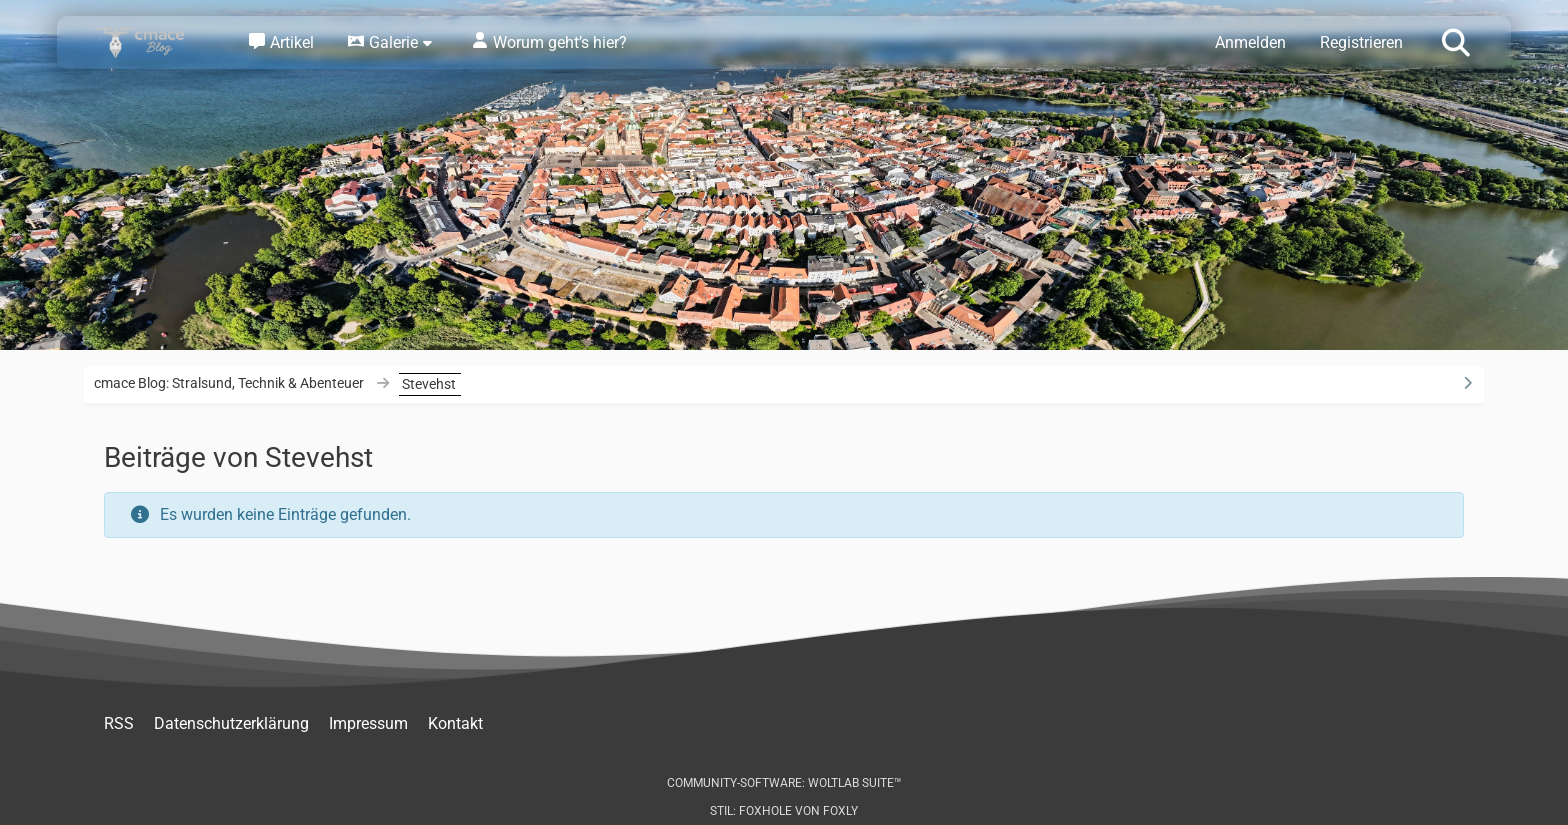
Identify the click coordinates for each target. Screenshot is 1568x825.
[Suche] (1456, 41)
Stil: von (784, 811)
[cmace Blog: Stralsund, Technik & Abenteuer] (154, 42)
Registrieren (1361, 42)
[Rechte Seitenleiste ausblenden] (1467, 383)
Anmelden (1250, 42)
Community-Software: (784, 783)
